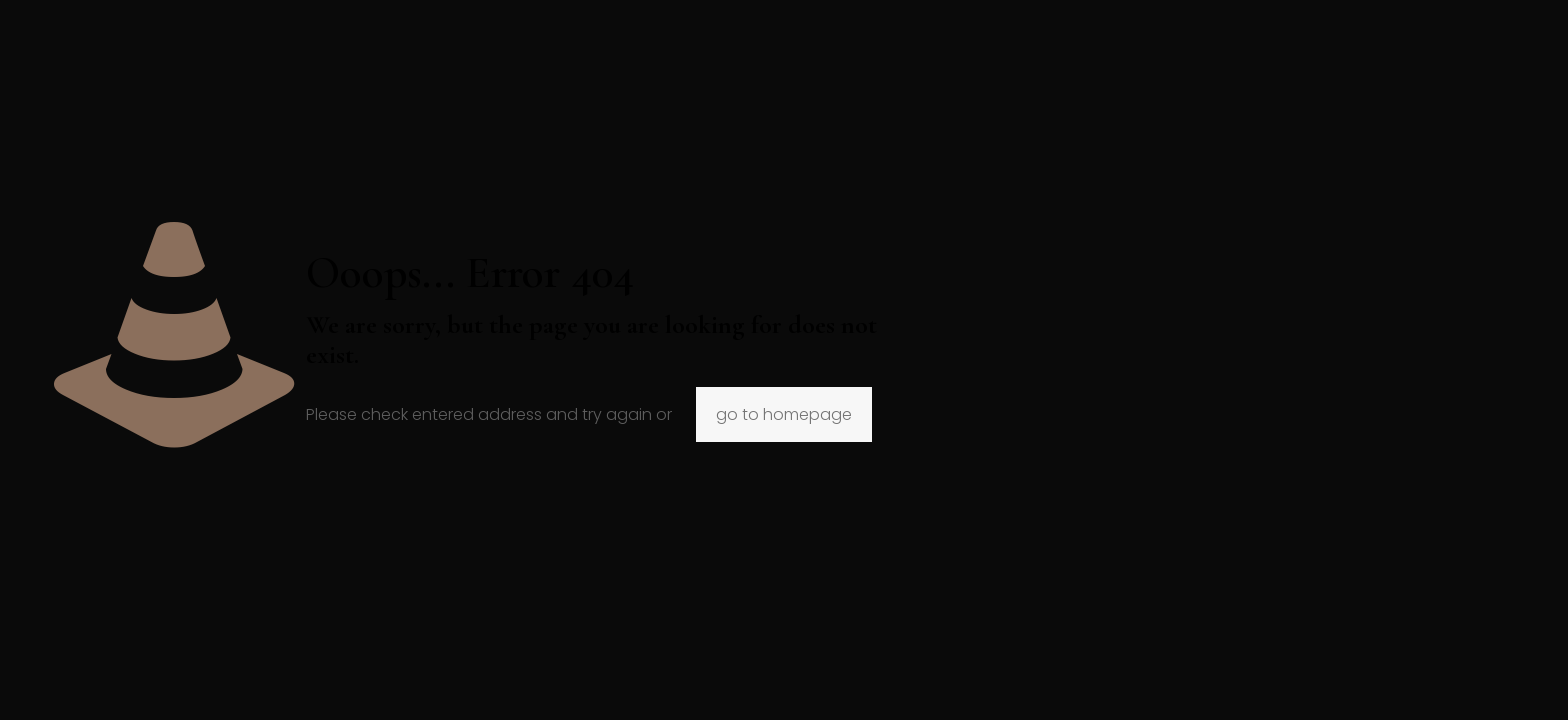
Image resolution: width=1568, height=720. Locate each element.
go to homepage (784, 414)
